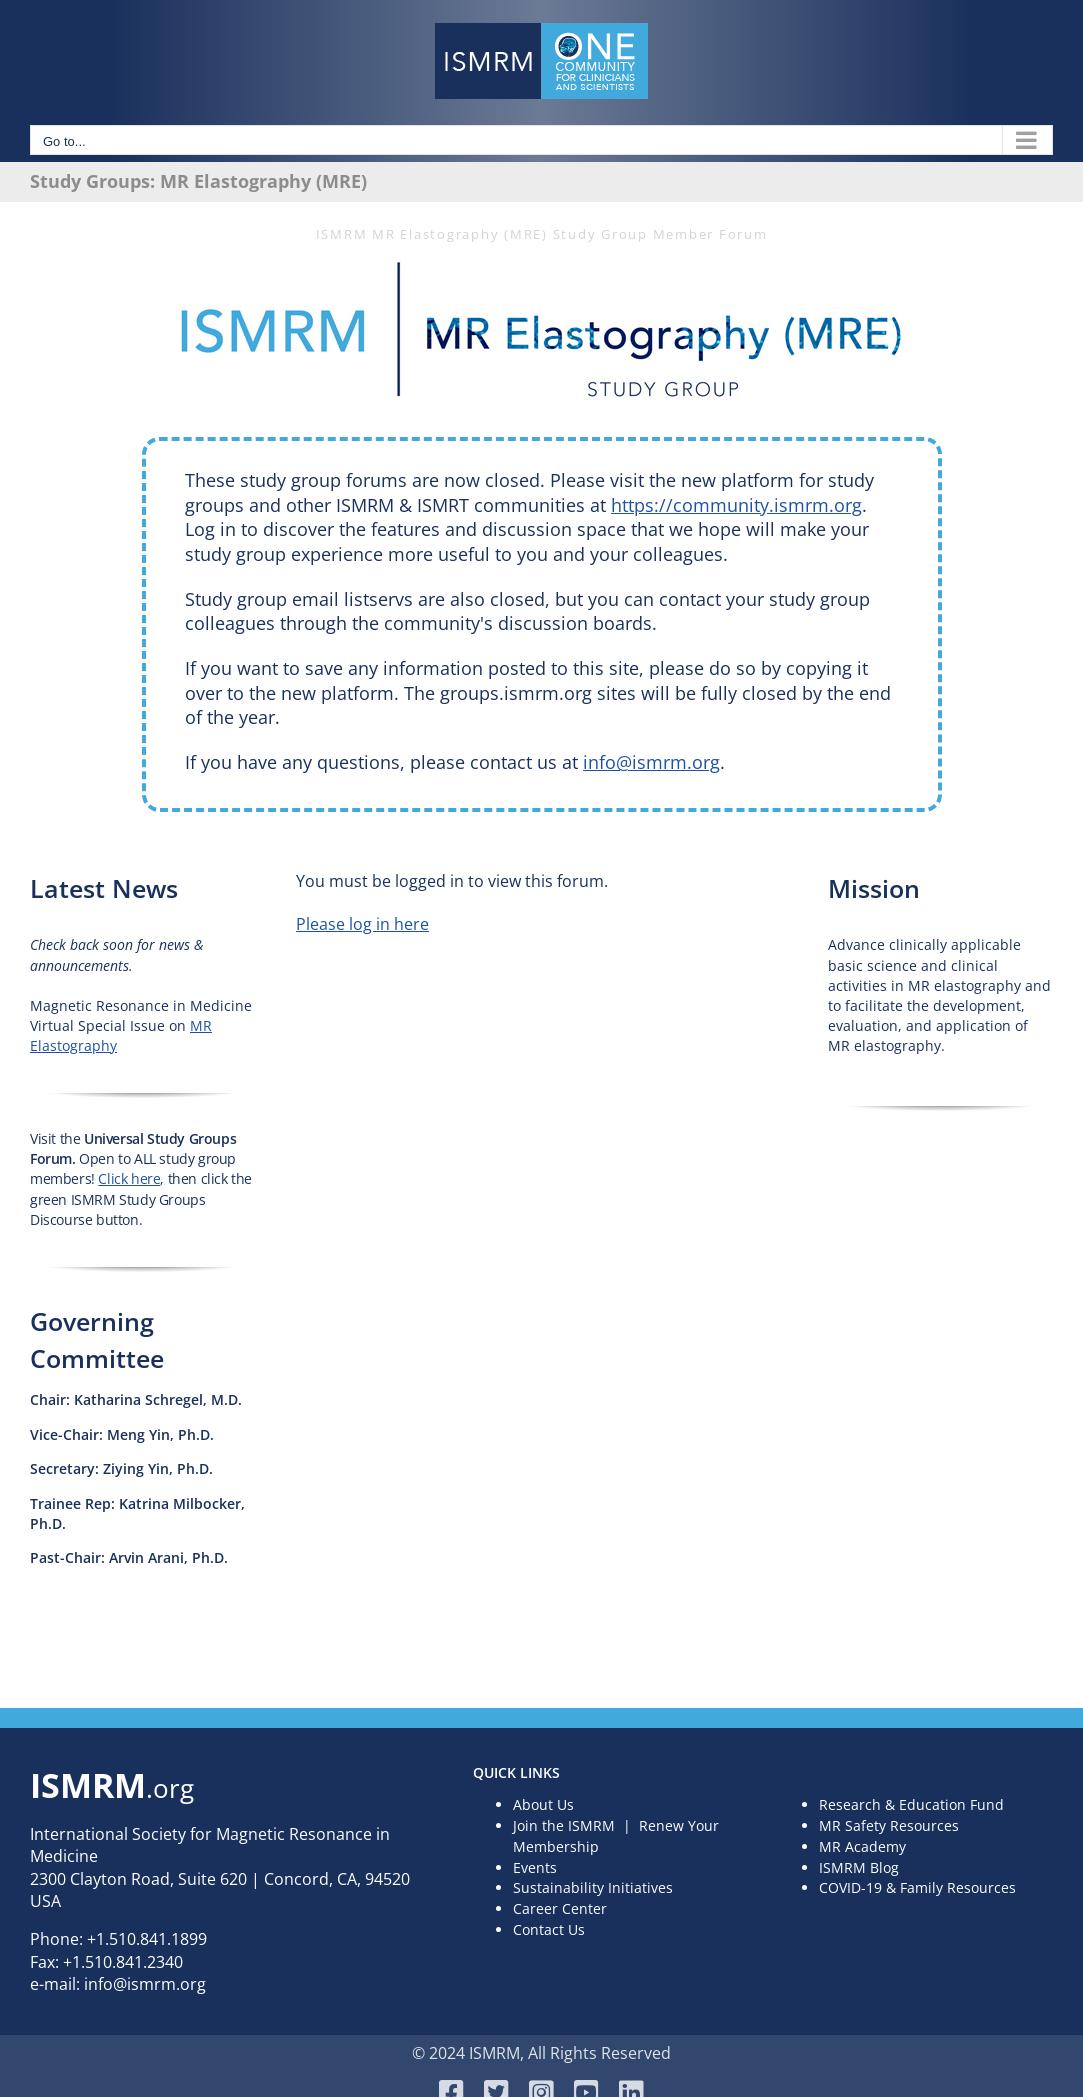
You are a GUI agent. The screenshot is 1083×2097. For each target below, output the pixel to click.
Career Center (560, 1908)
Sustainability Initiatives (593, 1887)
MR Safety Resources (889, 1825)
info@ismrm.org (651, 762)
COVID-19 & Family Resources (917, 1887)
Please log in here (362, 924)
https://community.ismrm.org (736, 505)
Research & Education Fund (911, 1804)
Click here (129, 1178)
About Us (543, 1804)
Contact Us (549, 1929)
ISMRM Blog (859, 1867)
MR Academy (862, 1846)
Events (535, 1867)
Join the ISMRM (564, 1825)
